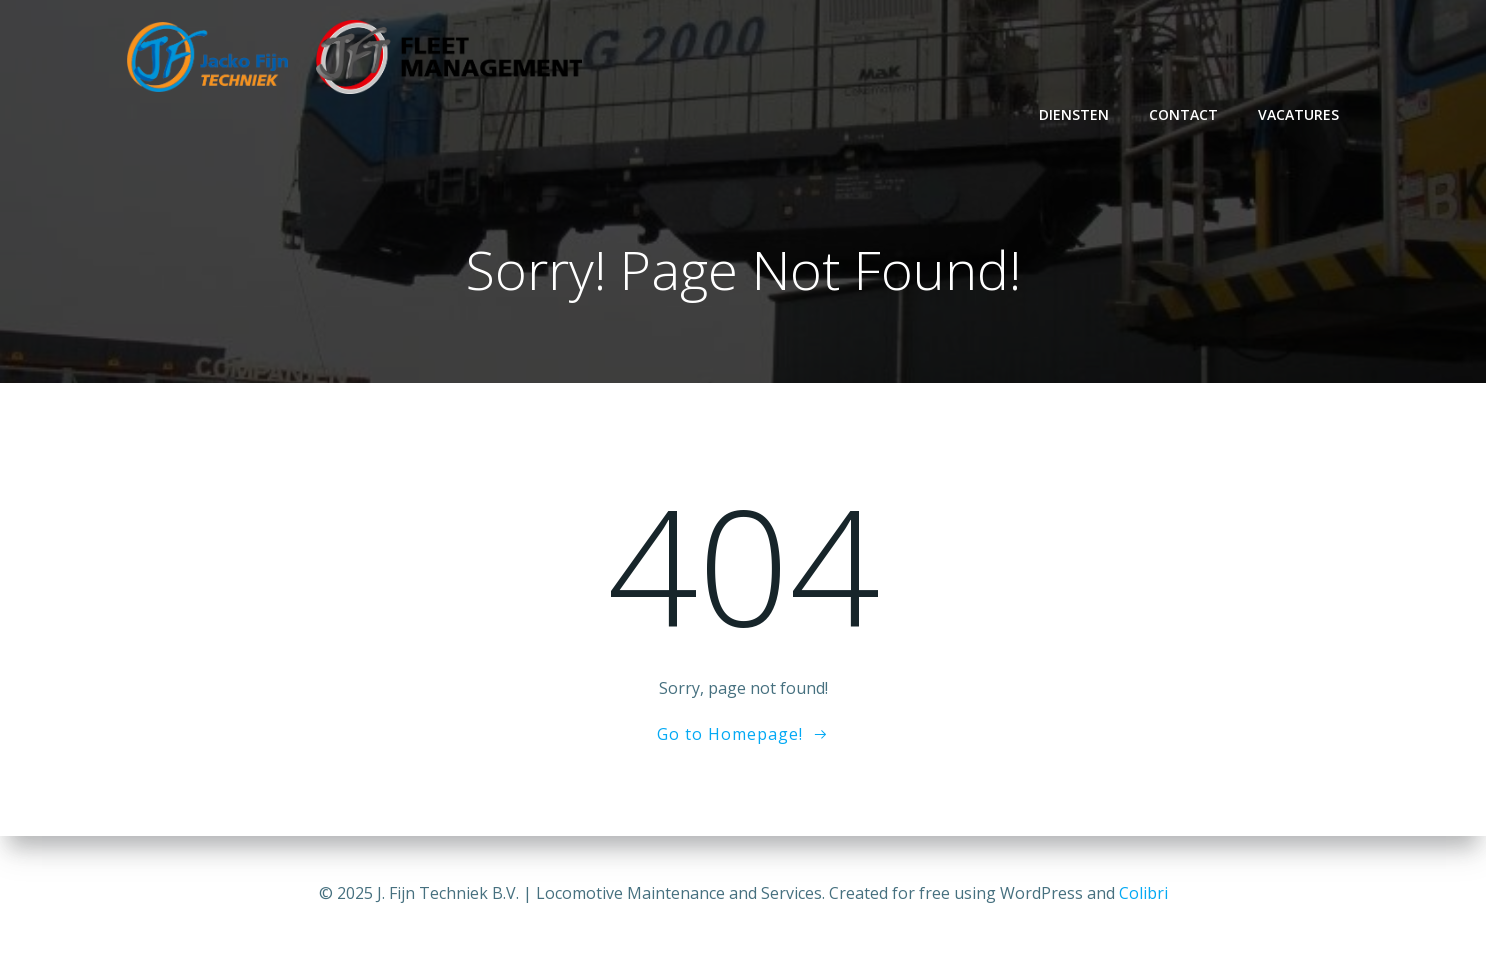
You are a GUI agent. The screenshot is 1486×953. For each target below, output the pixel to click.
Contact (1183, 114)
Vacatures (1298, 114)
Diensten (1074, 114)
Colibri (1143, 893)
